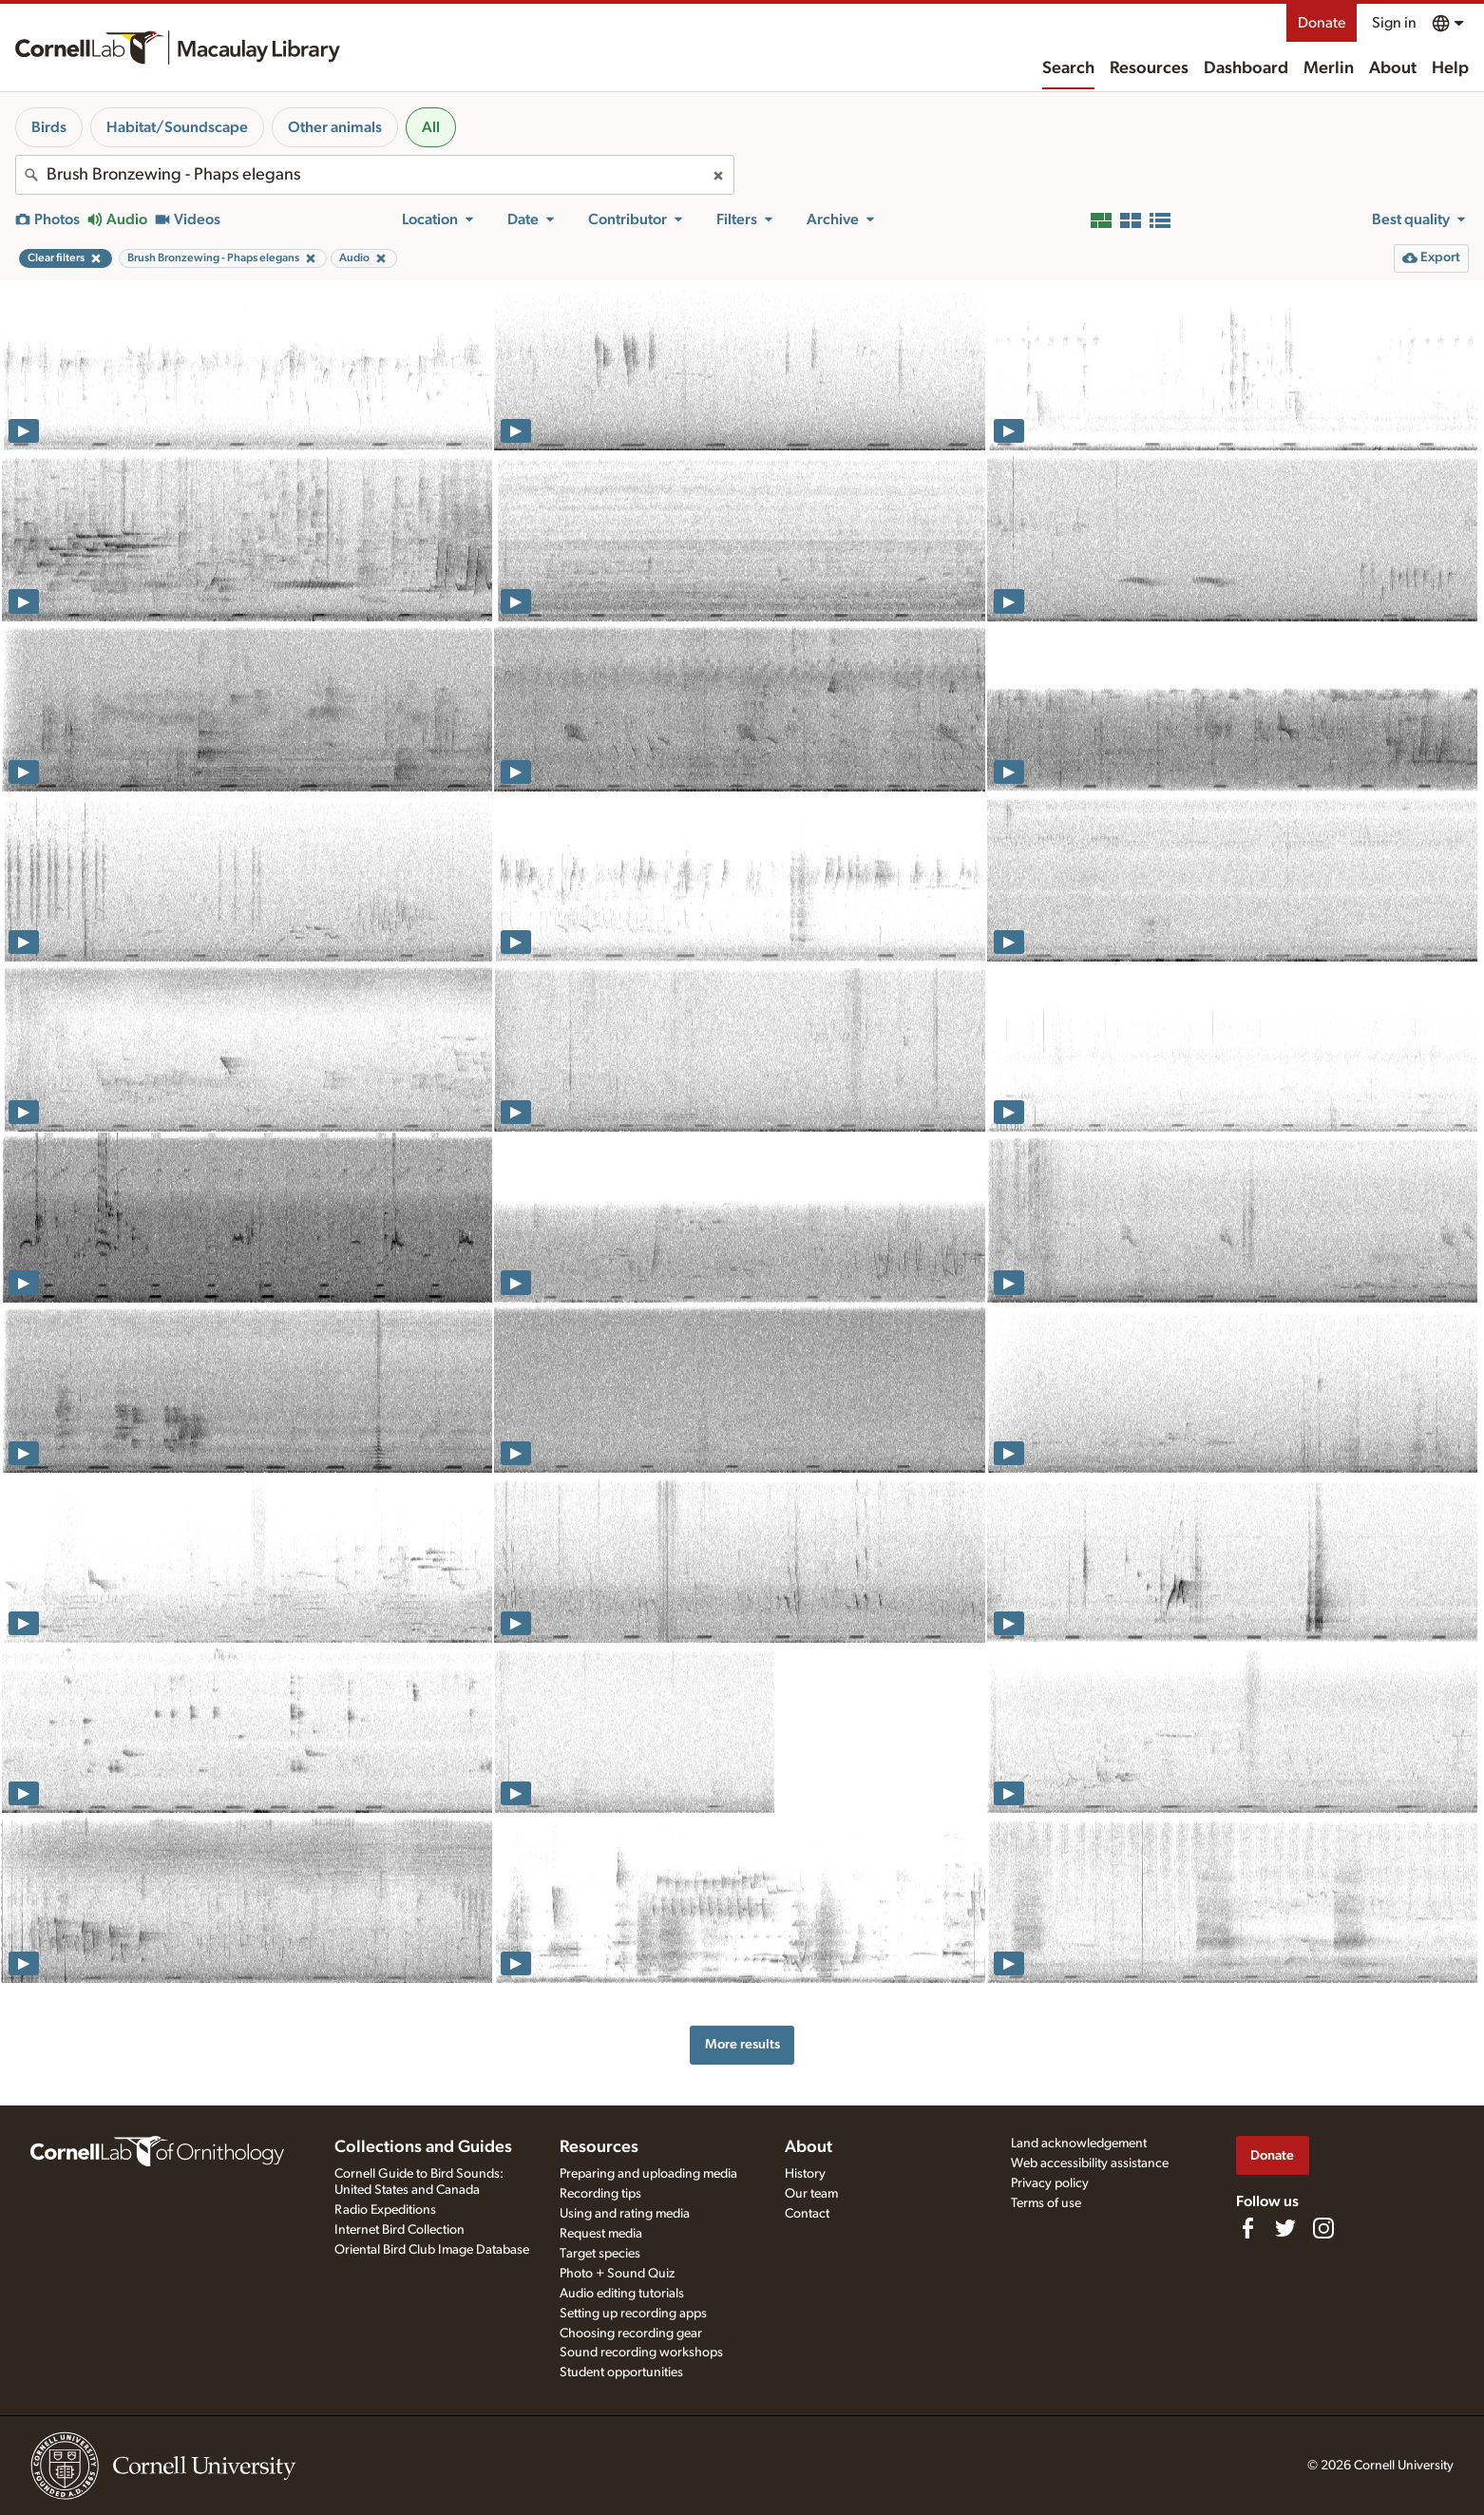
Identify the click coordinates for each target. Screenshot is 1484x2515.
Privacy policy (1050, 2183)
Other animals (335, 127)
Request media (601, 2233)
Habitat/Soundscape (177, 127)
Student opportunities (621, 2372)
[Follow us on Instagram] (1323, 2228)
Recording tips (600, 2194)
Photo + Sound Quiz (617, 2273)
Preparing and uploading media (648, 2174)
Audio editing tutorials (622, 2293)
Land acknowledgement (1079, 2143)
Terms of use (1046, 2203)
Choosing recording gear (631, 2333)
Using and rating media (625, 2213)
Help (1450, 68)
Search (1068, 68)
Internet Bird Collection (399, 2230)
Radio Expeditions (385, 2210)
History (805, 2174)
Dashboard (1246, 68)
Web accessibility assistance (1090, 2163)
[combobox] (375, 175)
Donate (1321, 22)
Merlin (1328, 68)
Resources (1149, 68)
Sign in (1394, 22)
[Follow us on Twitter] (1285, 2228)
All (431, 127)
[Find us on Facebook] (1247, 2228)
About (1393, 68)
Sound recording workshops (641, 2352)
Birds (49, 127)
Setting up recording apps (633, 2313)
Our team (811, 2194)
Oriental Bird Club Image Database (431, 2250)
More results (742, 2044)
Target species (600, 2253)
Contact (807, 2213)
